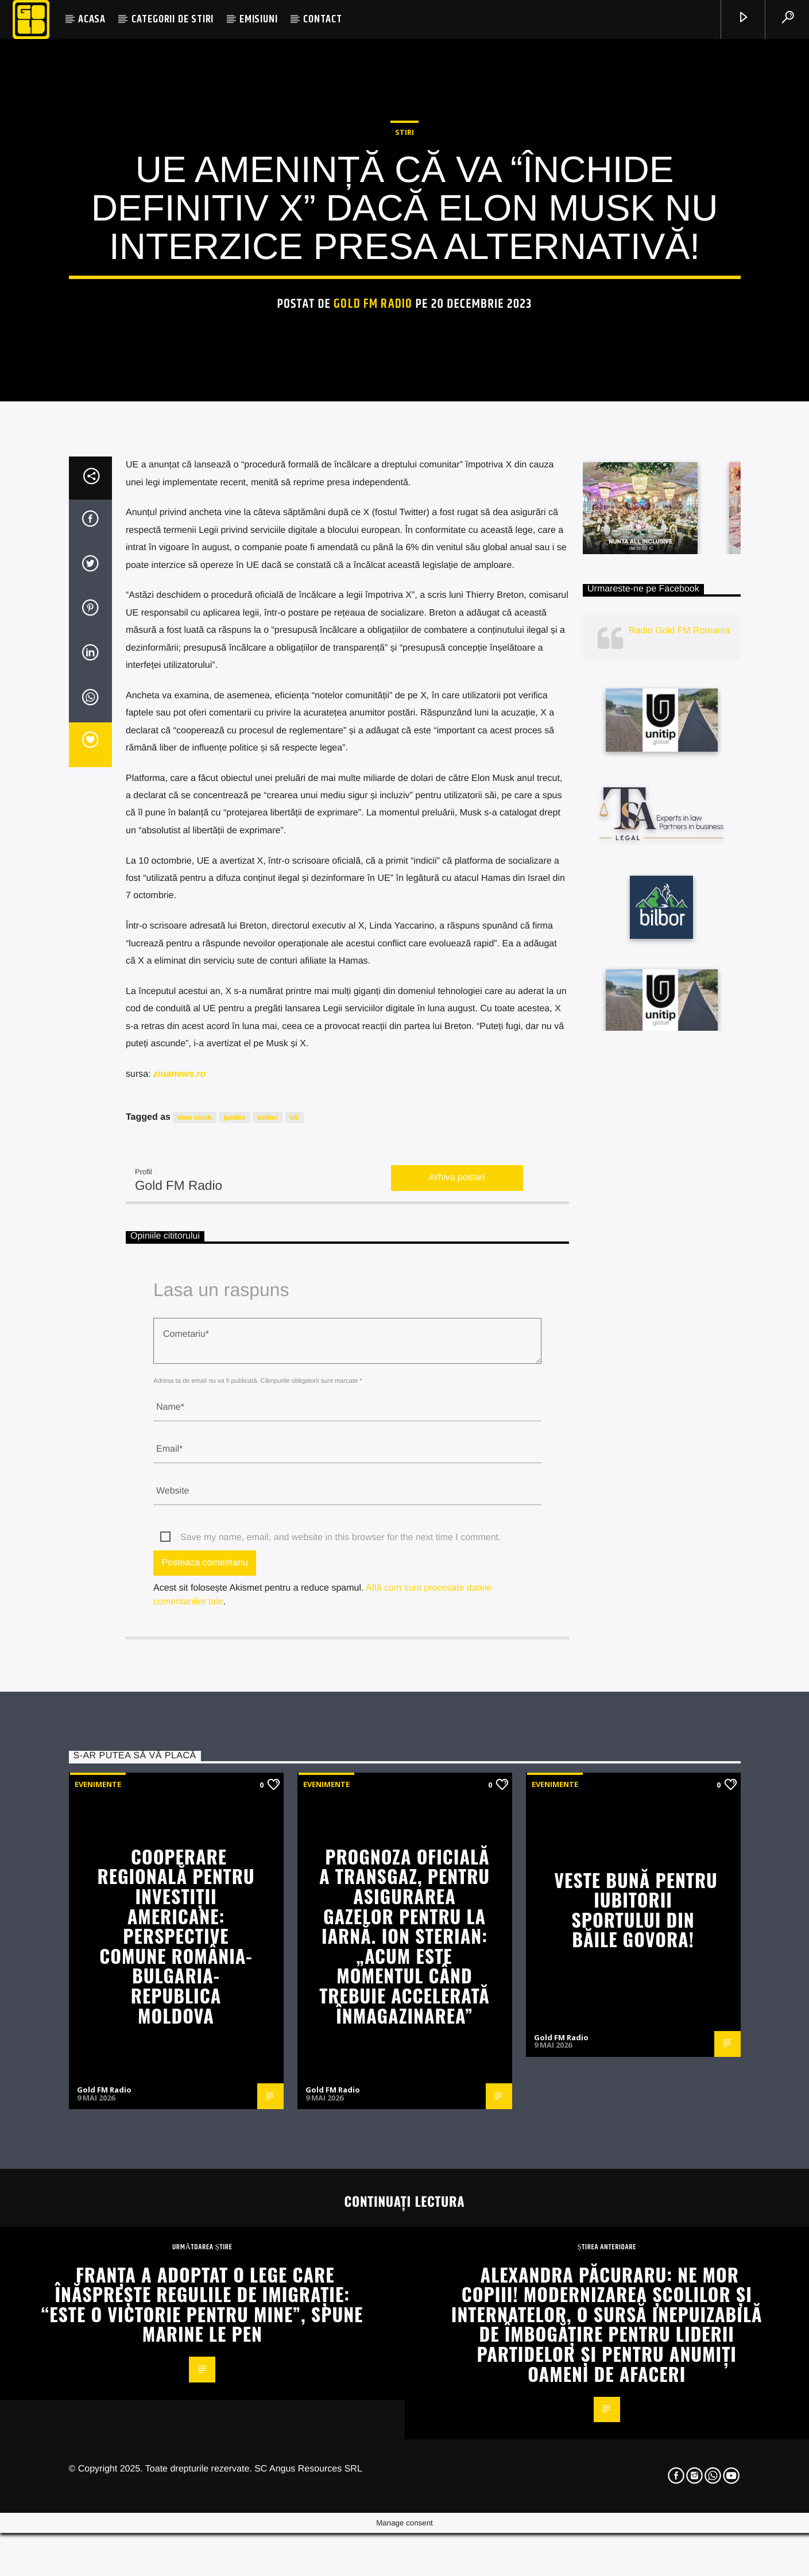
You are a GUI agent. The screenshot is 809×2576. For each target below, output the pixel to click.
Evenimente (98, 2294)
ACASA (92, 19)
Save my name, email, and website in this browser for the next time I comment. (340, 2048)
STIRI (404, 366)
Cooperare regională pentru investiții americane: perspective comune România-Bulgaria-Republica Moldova (175, 2446)
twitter (267, 1628)
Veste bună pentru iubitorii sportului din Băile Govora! (636, 2420)
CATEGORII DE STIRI (172, 19)
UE (295, 1628)
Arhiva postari (457, 1688)
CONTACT (322, 19)
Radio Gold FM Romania (679, 1141)
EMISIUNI (258, 19)
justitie (234, 1628)
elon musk (194, 1628)
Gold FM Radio (373, 538)
